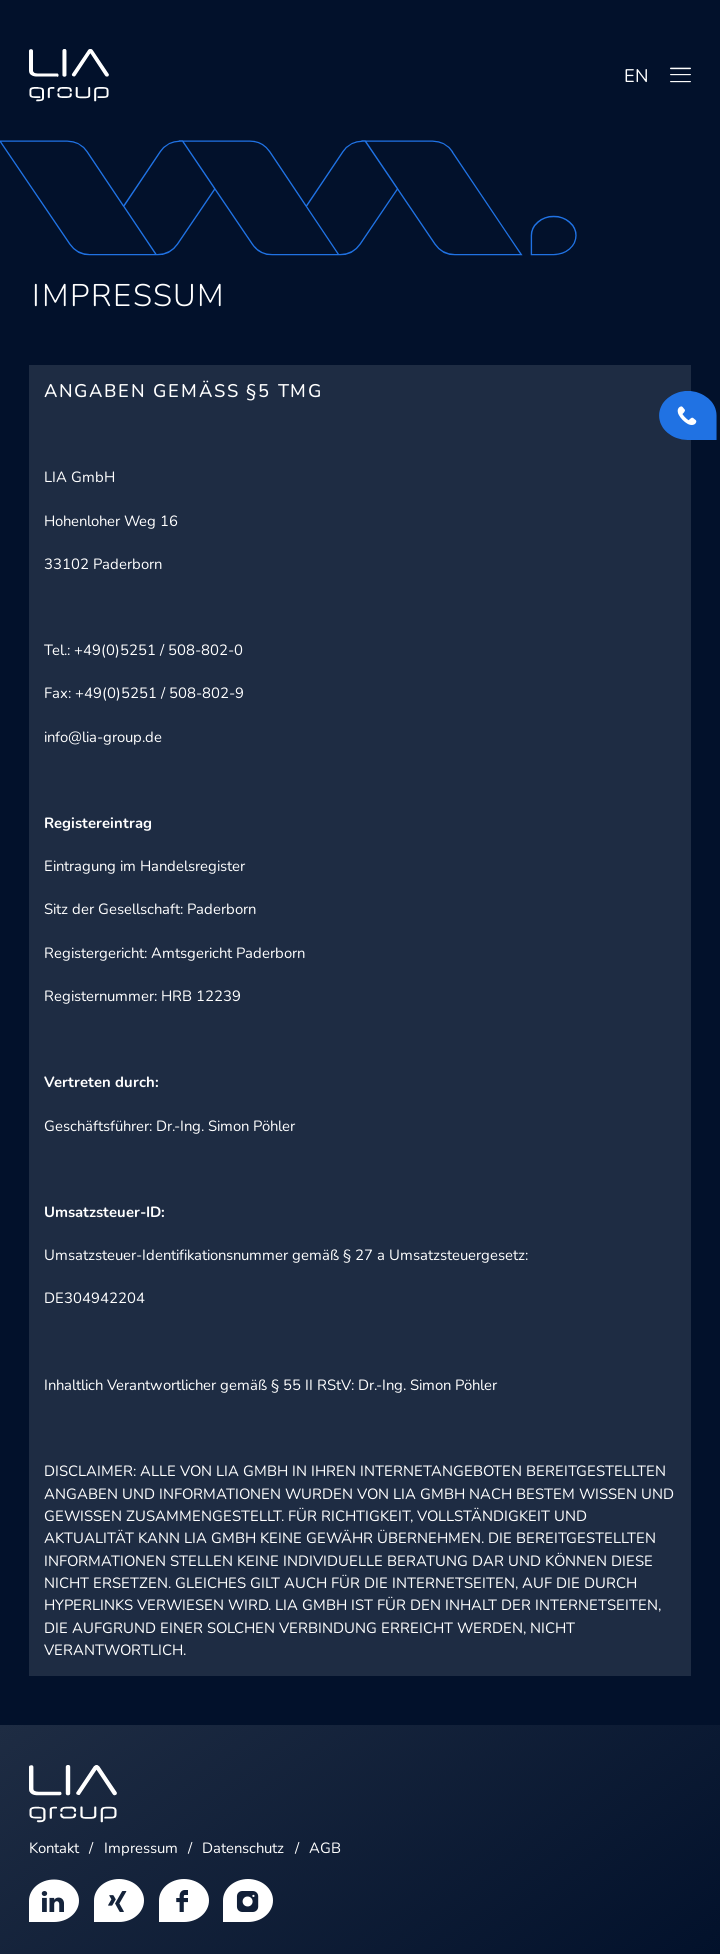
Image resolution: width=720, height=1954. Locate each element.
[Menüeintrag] (54, 1898)
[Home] (69, 75)
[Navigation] (680, 75)
